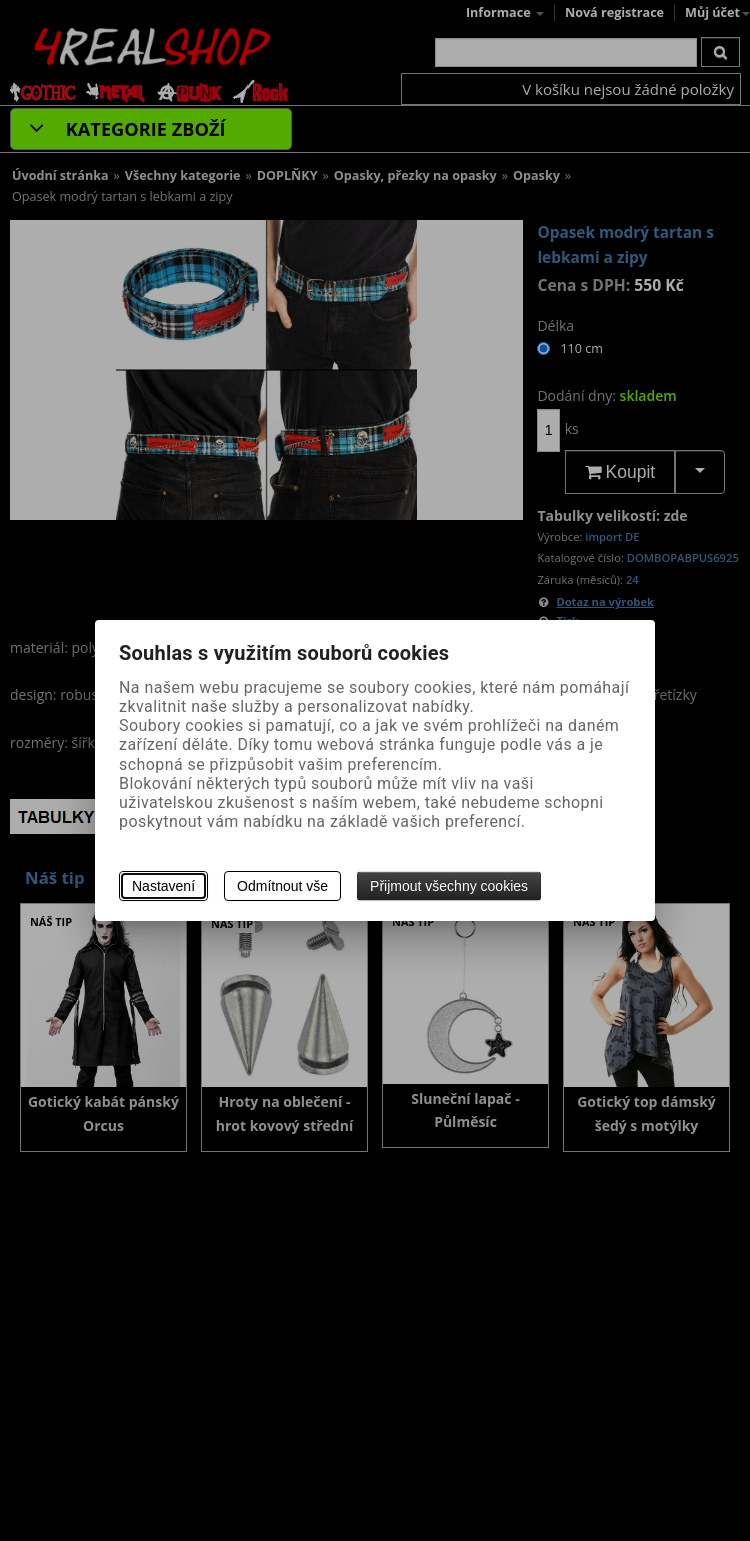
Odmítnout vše (282, 886)
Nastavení (163, 886)
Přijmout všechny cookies (449, 886)
